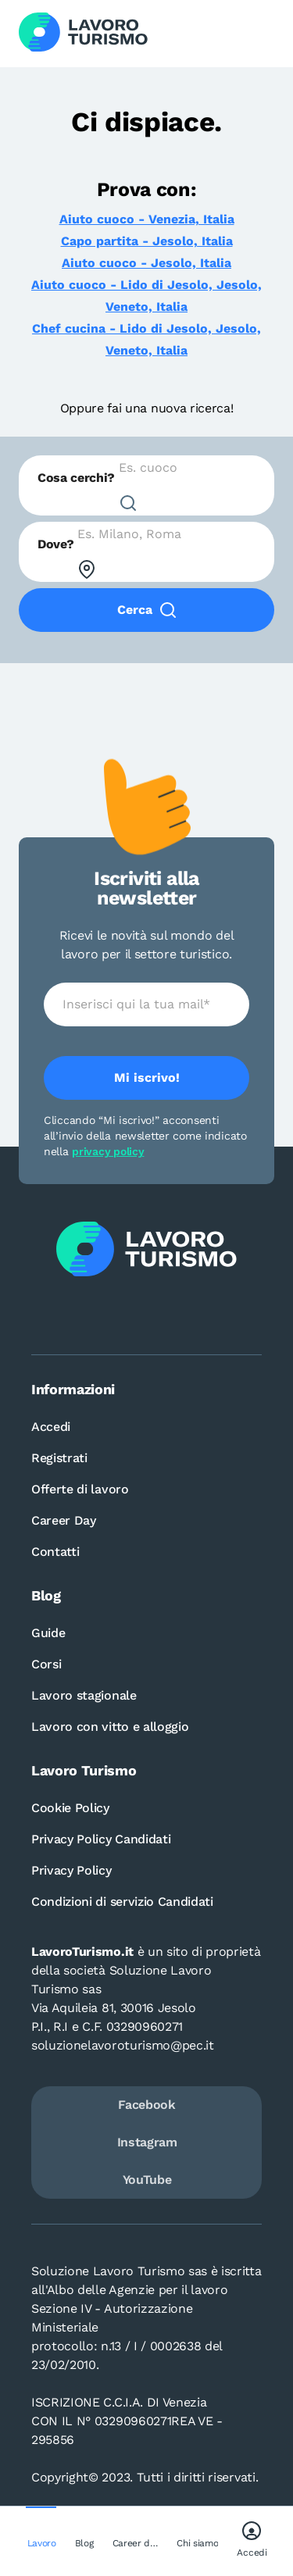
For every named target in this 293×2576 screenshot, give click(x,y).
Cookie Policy (70, 1807)
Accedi (50, 1426)
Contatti (55, 1551)
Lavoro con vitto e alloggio (109, 1726)
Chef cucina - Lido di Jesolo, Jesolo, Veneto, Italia (146, 339)
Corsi (46, 1664)
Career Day (63, 1520)
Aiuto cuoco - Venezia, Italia (146, 219)
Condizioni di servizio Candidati (122, 1901)
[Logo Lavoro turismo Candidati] (83, 33)
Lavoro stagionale (84, 1695)
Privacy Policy (71, 1870)
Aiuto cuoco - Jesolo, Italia (146, 262)
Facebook (146, 2104)
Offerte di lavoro (80, 1489)
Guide (48, 1632)
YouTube (147, 2179)
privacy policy (108, 1151)
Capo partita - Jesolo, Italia (147, 241)
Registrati (59, 1457)
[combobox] (146, 485)
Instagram (147, 2142)
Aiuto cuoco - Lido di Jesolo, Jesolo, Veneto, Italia (146, 295)
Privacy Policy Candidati (100, 1839)
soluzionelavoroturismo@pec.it (122, 2045)
